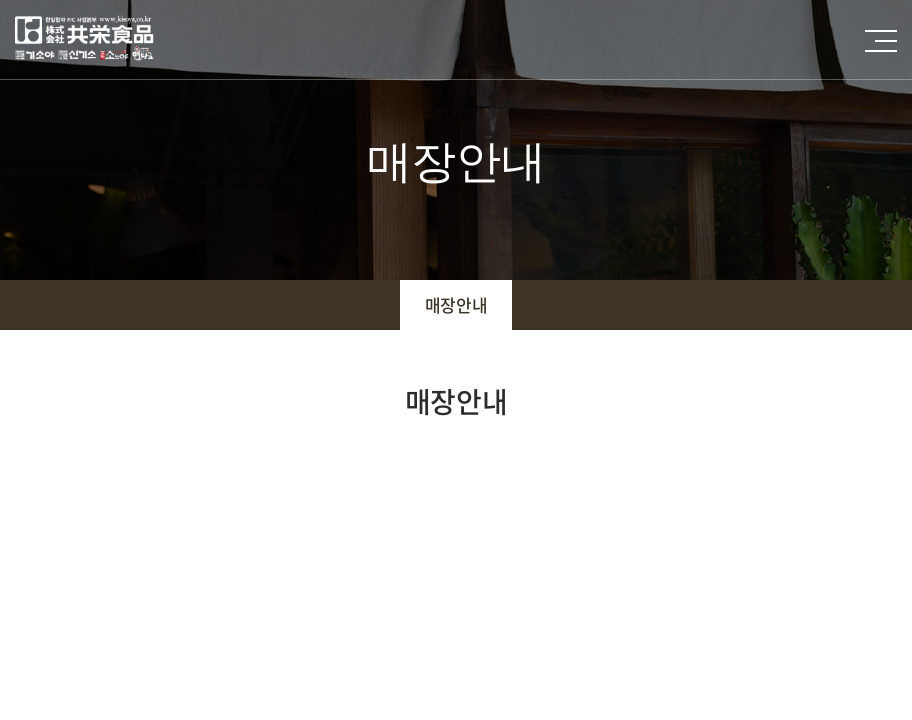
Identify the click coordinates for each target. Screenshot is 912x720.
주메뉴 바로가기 (0, 0)
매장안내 (456, 304)
